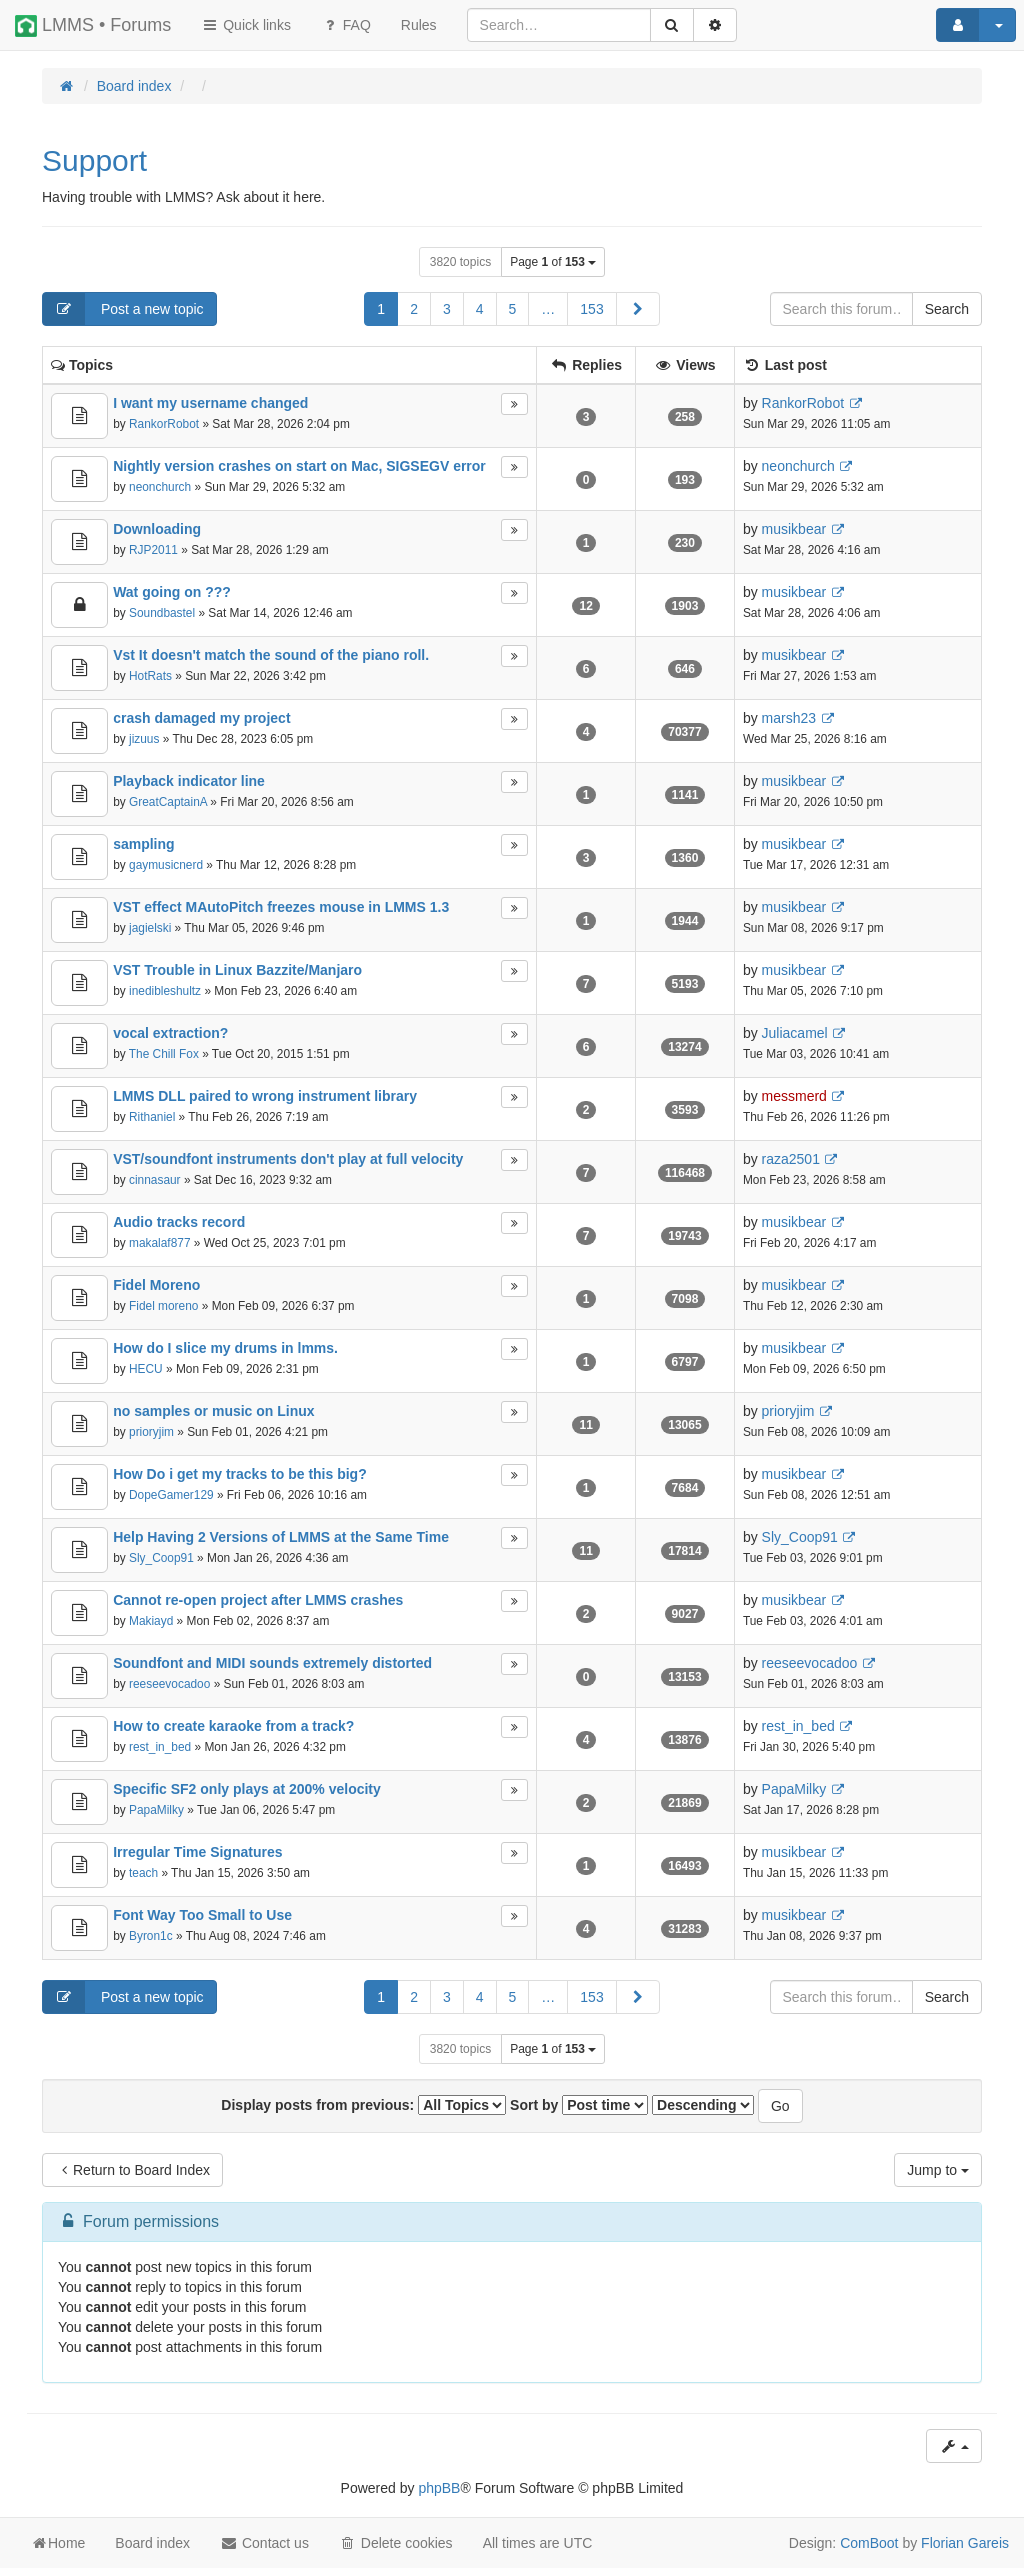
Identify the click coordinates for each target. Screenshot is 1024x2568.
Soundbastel (162, 613)
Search (947, 309)
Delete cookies (396, 2543)
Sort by (579, 2105)
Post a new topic (123, 309)
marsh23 (789, 718)
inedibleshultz (165, 991)
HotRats (150, 676)
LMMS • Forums (93, 26)
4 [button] (480, 309)
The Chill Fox (164, 1054)
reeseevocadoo (169, 1684)
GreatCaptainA (168, 802)
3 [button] (447, 309)
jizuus (144, 739)
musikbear (794, 529)
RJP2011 (153, 550)
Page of (553, 262)
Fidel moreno (163, 1306)
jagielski (150, 928)
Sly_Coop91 (161, 1558)
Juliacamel (795, 1033)
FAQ (346, 25)
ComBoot (869, 2543)
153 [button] (591, 309)
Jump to (938, 2170)
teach (143, 1873)
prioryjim (151, 1432)
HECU (146, 1369)
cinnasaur (155, 1180)
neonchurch (160, 487)
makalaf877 (159, 1243)
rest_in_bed (160, 1747)
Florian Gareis (965, 2543)
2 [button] (414, 309)
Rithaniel (152, 1117)
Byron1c (151, 1936)
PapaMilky (156, 1810)
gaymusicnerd (166, 865)
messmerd (794, 1096)
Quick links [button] (246, 25)
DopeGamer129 (171, 1495)
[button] (638, 309)
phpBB (439, 2488)
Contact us (264, 2543)
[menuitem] (419, 25)
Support (94, 160)
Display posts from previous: (363, 2105)
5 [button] (513, 309)
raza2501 (791, 1159)
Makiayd (151, 1621)
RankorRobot (164, 424)
